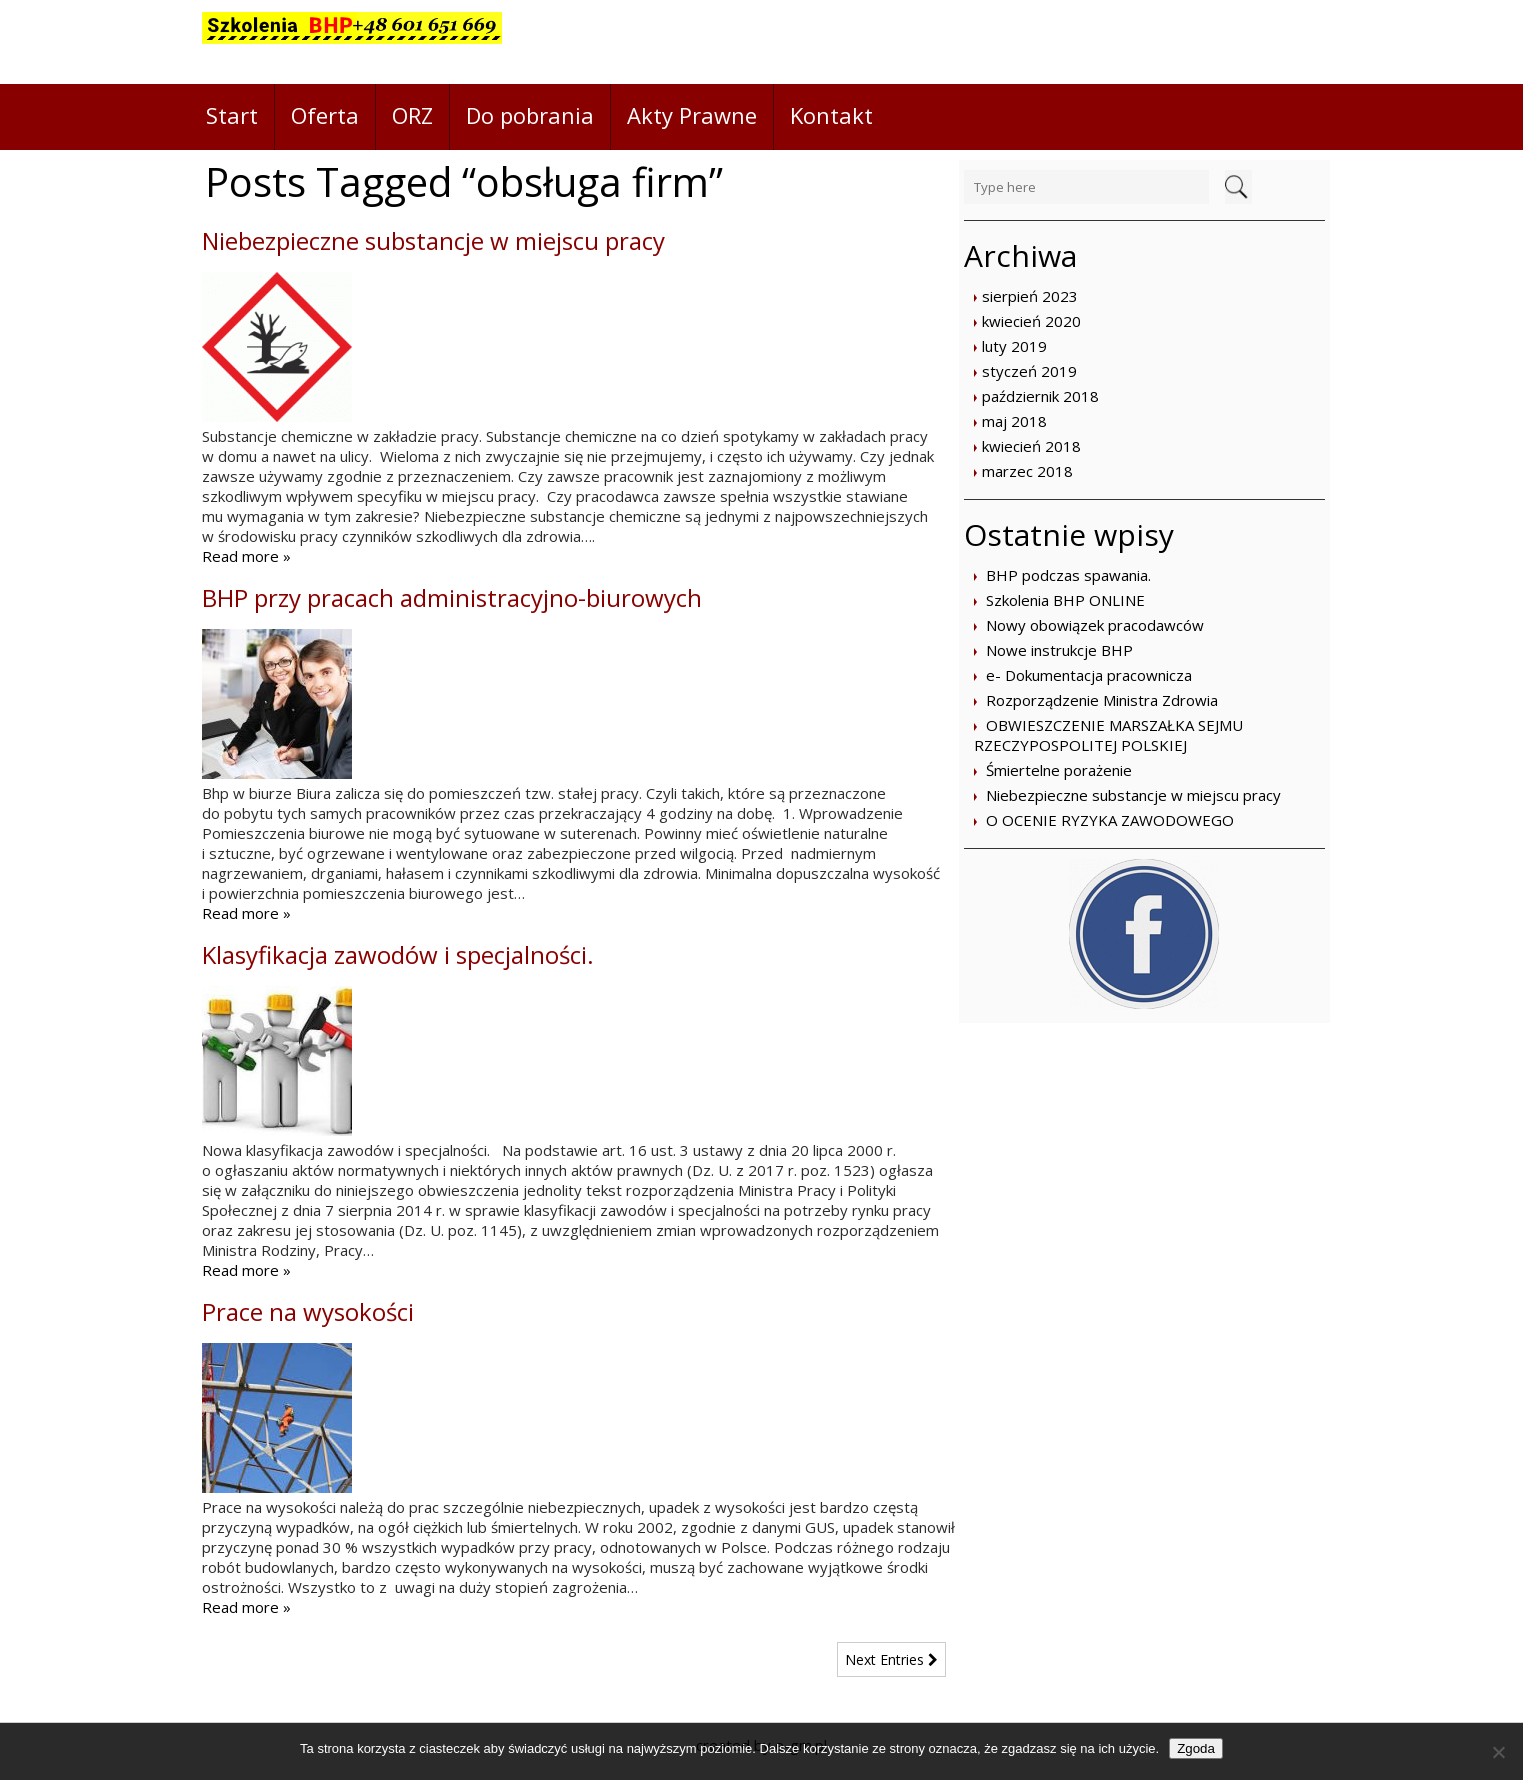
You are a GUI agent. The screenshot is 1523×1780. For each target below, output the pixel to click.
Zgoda (1196, 1748)
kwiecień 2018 (1031, 446)
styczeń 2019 (1029, 371)
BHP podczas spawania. (1068, 575)
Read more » (246, 556)
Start (232, 115)
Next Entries (891, 1659)
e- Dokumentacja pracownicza (1089, 675)
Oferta (325, 115)
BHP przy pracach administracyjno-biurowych (452, 597)
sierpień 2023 (1030, 296)
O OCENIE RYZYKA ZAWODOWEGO (1110, 820)
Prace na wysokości (308, 1311)
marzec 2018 (1027, 471)
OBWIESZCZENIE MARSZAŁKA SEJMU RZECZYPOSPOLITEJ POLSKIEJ (1108, 735)
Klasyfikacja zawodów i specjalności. (398, 954)
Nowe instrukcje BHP (1059, 650)
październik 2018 (1040, 396)
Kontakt (831, 115)
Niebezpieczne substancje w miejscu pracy (1133, 795)
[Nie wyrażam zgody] (1498, 1752)
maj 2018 (1014, 421)
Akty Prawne (692, 115)
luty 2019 (1014, 346)
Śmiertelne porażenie (1059, 770)
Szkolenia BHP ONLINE (1065, 600)
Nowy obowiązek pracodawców (1095, 625)
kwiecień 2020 (1031, 321)
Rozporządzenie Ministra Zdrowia (1102, 700)
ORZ (412, 115)
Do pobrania (530, 115)
